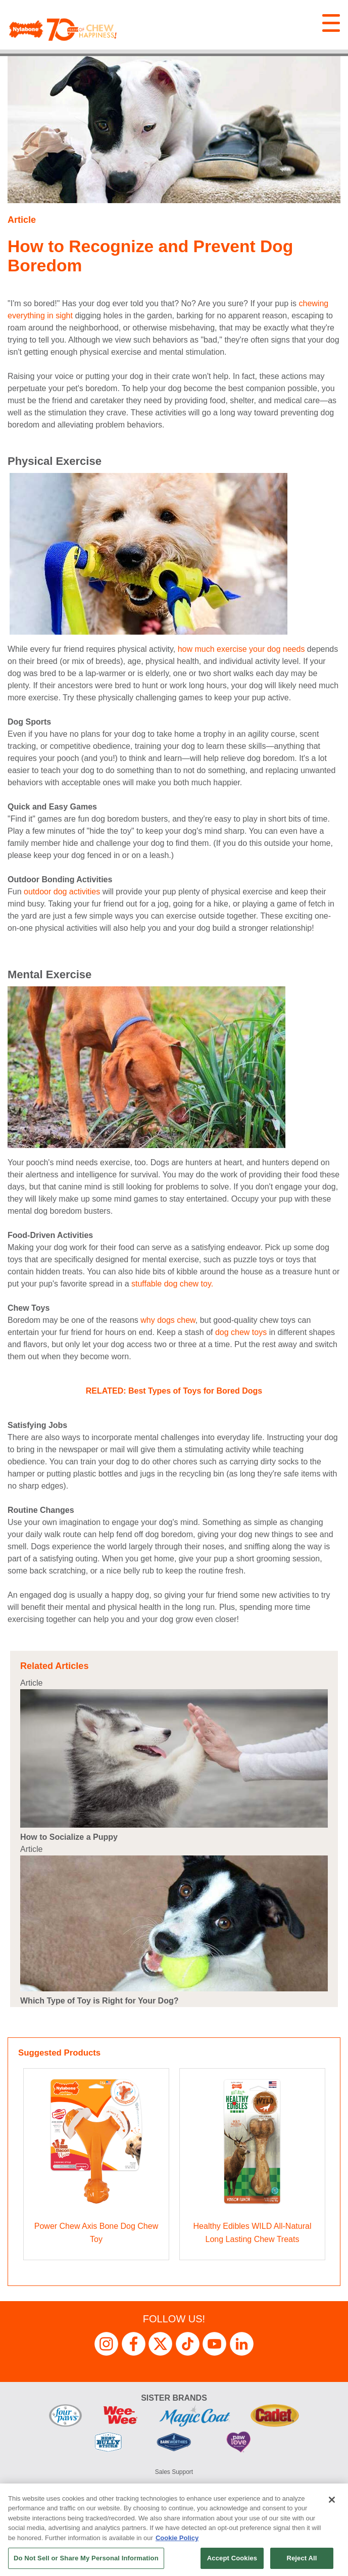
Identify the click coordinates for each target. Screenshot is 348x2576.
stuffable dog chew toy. (172, 1283)
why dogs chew (167, 1320)
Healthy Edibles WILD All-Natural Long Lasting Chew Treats (252, 2233)
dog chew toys (241, 1332)
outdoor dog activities (62, 891)
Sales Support (174, 2471)
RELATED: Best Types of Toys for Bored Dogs (174, 1391)
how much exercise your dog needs (241, 649)
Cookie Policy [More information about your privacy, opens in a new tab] (177, 2538)
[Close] (332, 2500)
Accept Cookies (232, 2558)
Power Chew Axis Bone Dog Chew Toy (96, 2233)
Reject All (301, 2558)
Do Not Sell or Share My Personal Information (86, 2558)
